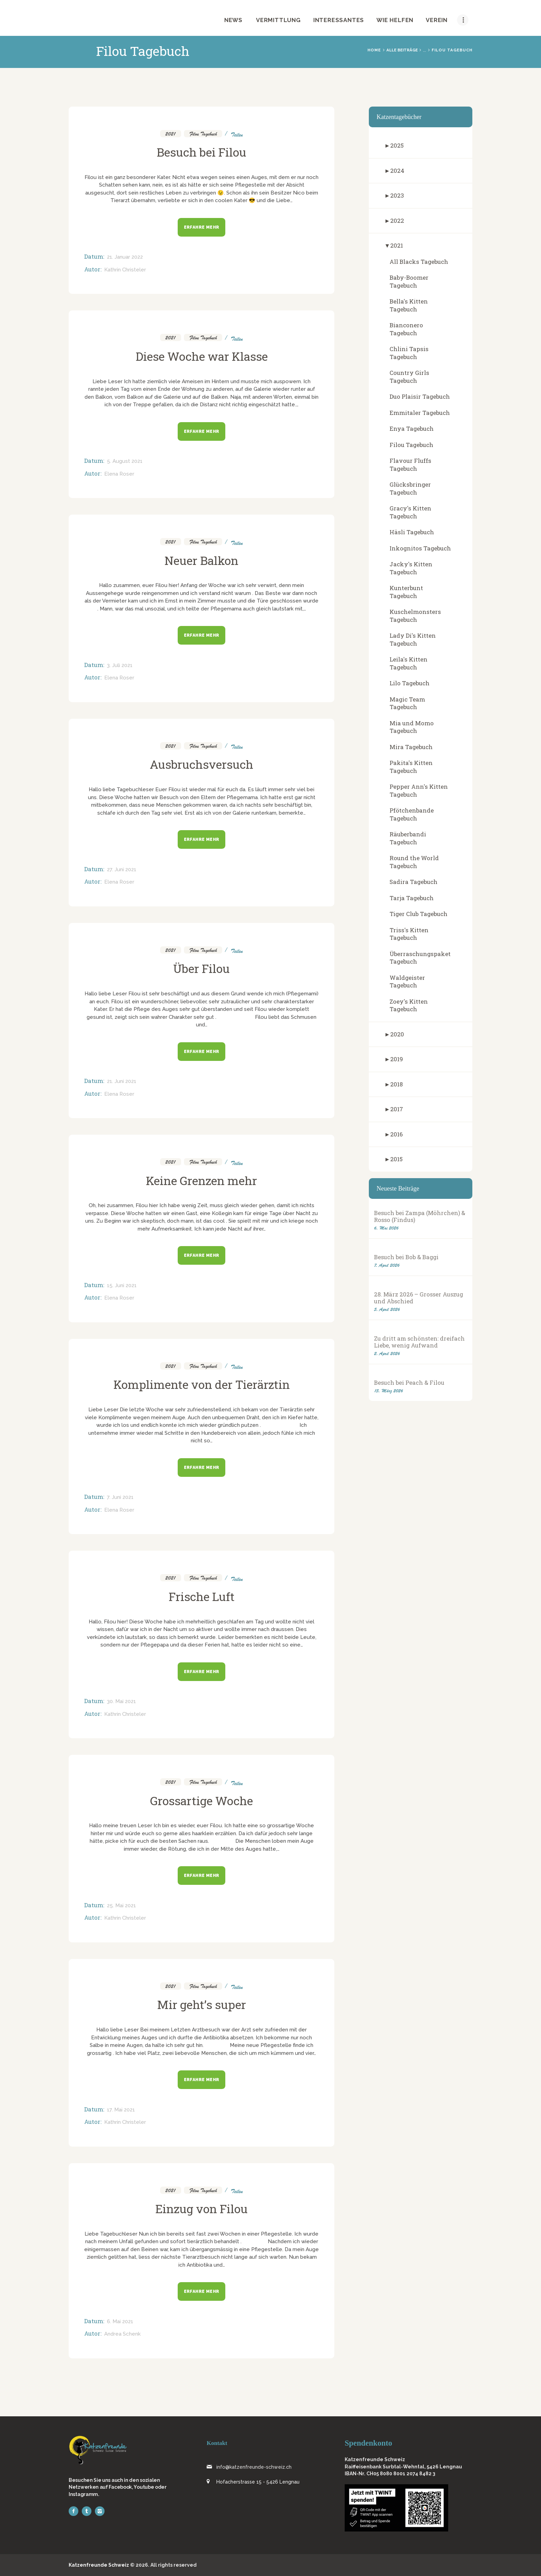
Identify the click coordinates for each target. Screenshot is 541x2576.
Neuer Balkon (201, 560)
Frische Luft (202, 1596)
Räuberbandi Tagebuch (408, 838)
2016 (396, 1134)
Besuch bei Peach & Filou (409, 1382)
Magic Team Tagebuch (407, 703)
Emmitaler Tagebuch (420, 413)
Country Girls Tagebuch (409, 377)
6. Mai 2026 (386, 1228)
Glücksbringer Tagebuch (410, 488)
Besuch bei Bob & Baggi (406, 1257)
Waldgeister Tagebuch (407, 981)
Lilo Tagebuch (410, 683)
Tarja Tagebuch (412, 898)
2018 (396, 1084)
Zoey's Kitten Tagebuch (409, 1005)
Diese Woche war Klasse (202, 356)
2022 (397, 221)
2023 (397, 195)
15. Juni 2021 (122, 1285)
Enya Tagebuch (412, 428)
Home (374, 50)
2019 (396, 1059)
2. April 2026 (387, 1353)
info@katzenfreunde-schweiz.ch (254, 2467)
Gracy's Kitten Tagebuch (410, 512)
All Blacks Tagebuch (419, 262)
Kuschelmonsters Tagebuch (415, 616)
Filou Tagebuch (203, 133)
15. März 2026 (388, 1391)
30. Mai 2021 (121, 1701)
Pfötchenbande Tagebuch (412, 814)
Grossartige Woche (201, 1800)
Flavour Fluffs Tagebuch (410, 465)
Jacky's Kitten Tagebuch (411, 568)
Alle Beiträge (402, 50)
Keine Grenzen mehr (201, 1180)
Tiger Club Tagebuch (418, 914)
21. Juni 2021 (121, 1081)
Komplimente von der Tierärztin (202, 1384)
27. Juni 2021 (121, 869)
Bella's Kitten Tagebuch (409, 305)
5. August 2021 (124, 461)
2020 (397, 1034)
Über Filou (201, 968)
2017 (396, 1109)
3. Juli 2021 (119, 665)
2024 (397, 171)
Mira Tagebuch (411, 747)
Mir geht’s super (201, 2004)
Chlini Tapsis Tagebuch (409, 353)
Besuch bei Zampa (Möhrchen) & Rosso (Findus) (419, 1216)
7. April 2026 (387, 1265)
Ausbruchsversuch (201, 764)
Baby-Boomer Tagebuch (409, 281)
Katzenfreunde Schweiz (99, 2565)
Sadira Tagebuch (413, 882)
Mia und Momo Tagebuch (412, 727)
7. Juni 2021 (120, 1497)
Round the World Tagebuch (414, 862)
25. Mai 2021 (121, 1905)
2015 (396, 1159)
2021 (170, 133)
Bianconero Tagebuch (406, 329)
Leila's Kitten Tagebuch (408, 663)
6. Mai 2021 (120, 2321)
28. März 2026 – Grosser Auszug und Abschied (418, 1298)
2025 (397, 145)
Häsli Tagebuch (412, 532)
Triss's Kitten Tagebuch (409, 934)
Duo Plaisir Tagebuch (420, 396)
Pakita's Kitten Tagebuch (411, 767)
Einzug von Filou (201, 2208)
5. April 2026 (387, 1309)
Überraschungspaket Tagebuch (420, 958)
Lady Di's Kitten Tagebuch (413, 639)
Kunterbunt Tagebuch (406, 592)
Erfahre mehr (201, 227)
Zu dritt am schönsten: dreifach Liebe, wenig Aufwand (419, 1342)
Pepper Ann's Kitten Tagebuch (419, 790)
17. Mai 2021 (121, 2110)
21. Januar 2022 (125, 257)
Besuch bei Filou (201, 152)
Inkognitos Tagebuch (420, 548)
